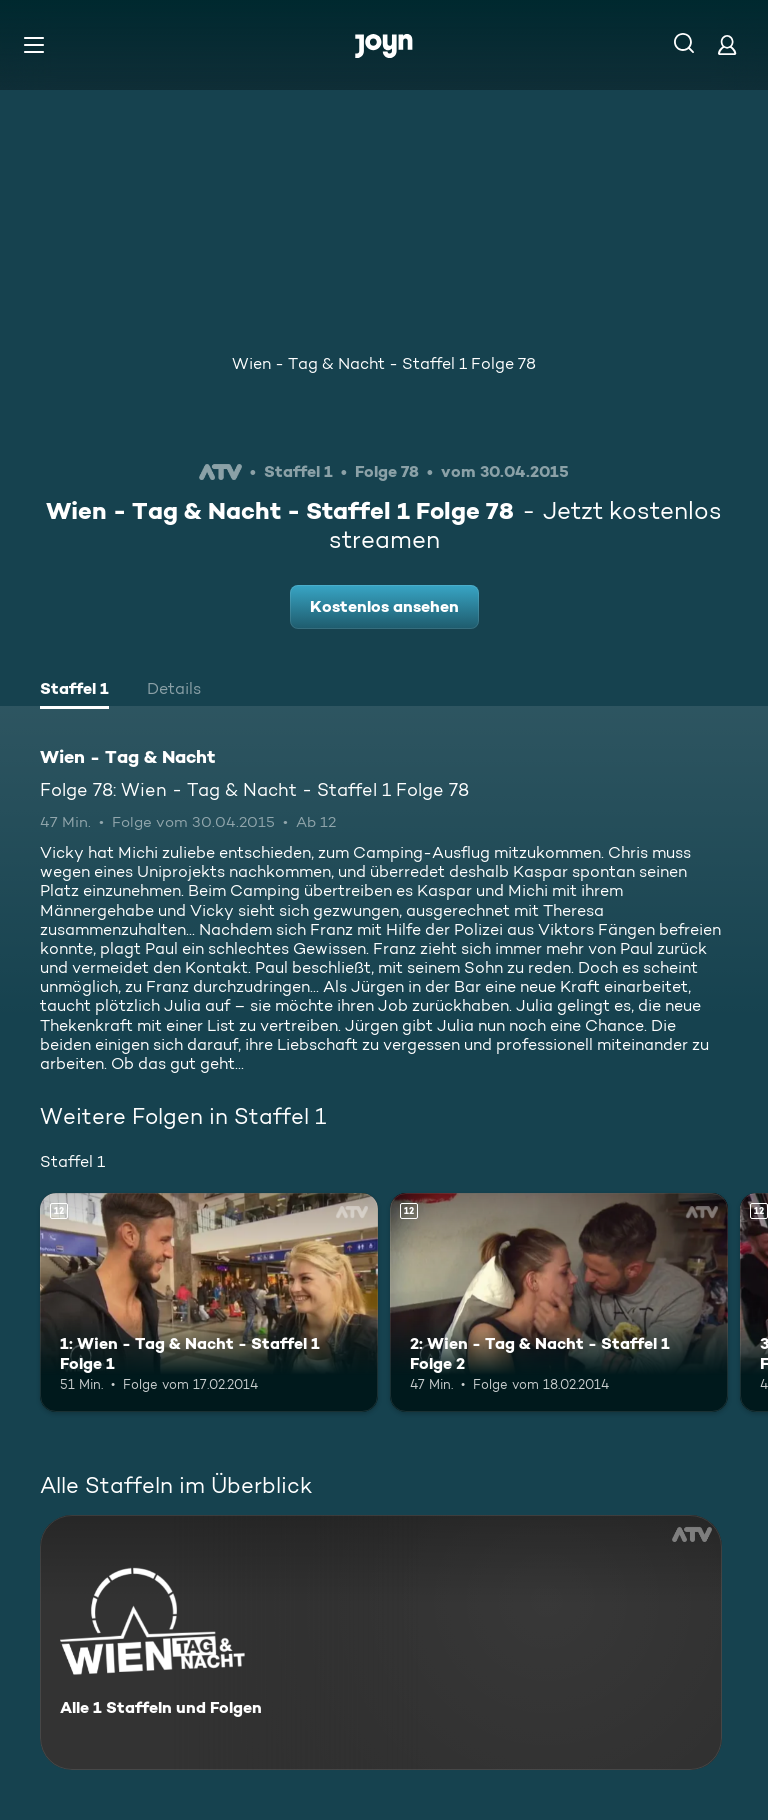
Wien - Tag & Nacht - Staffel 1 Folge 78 (384, 363)
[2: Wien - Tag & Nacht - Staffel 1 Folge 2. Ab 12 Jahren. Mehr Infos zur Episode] (559, 1303)
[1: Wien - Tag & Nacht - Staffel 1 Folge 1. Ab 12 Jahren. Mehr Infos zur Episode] (209, 1303)
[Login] (727, 44)
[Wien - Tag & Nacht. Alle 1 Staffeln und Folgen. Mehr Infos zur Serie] (381, 1642)
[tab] (74, 691)
